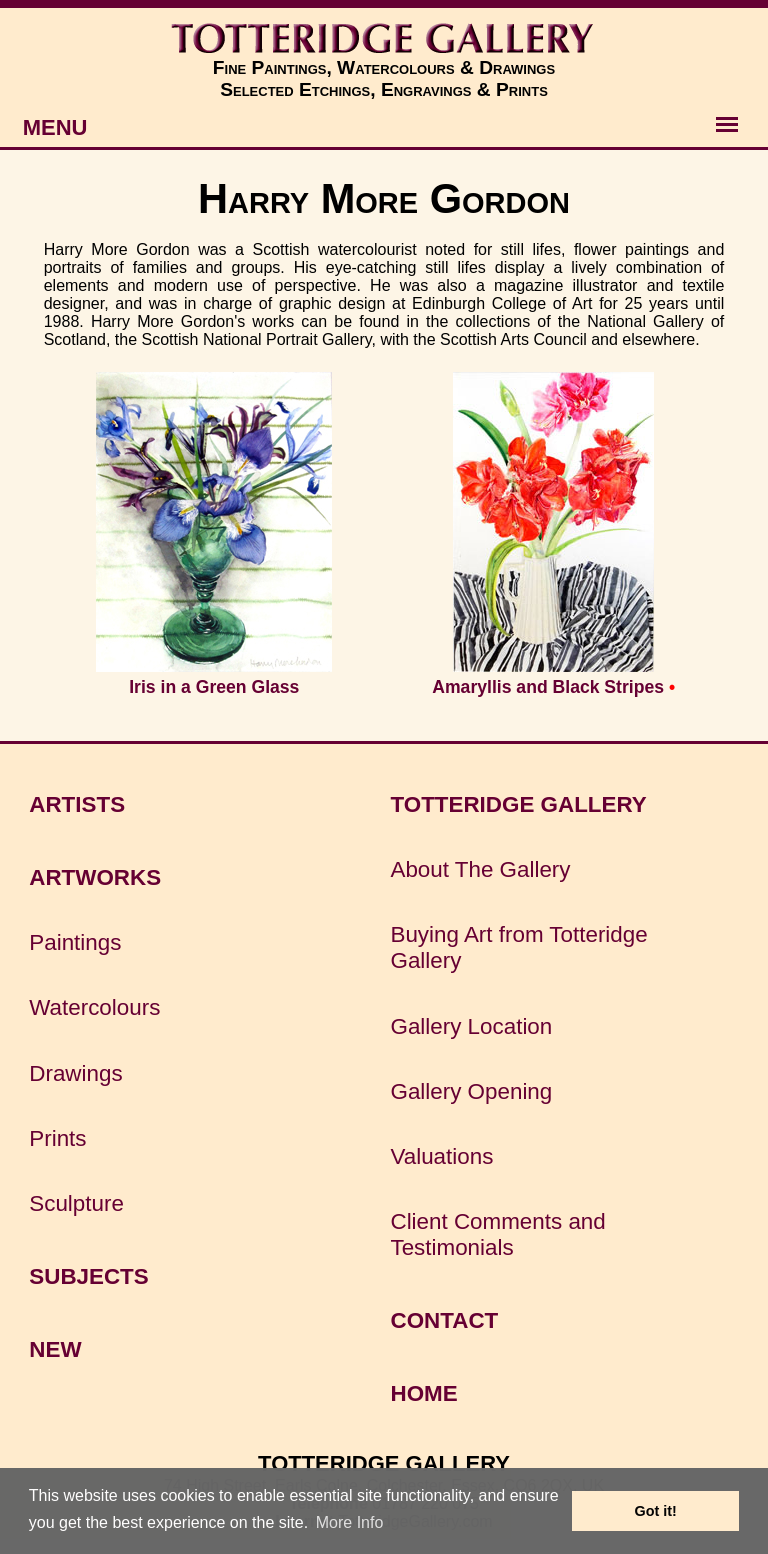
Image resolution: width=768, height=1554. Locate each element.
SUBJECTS (88, 1276)
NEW (55, 1349)
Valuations (441, 1156)
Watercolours (94, 1007)
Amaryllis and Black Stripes (548, 687)
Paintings (75, 942)
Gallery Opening (471, 1091)
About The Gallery (480, 869)
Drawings (75, 1073)
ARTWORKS (95, 877)
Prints (57, 1138)
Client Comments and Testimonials (497, 1234)
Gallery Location (471, 1026)
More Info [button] (350, 1522)
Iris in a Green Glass (214, 687)
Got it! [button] (656, 1511)
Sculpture (76, 1203)
